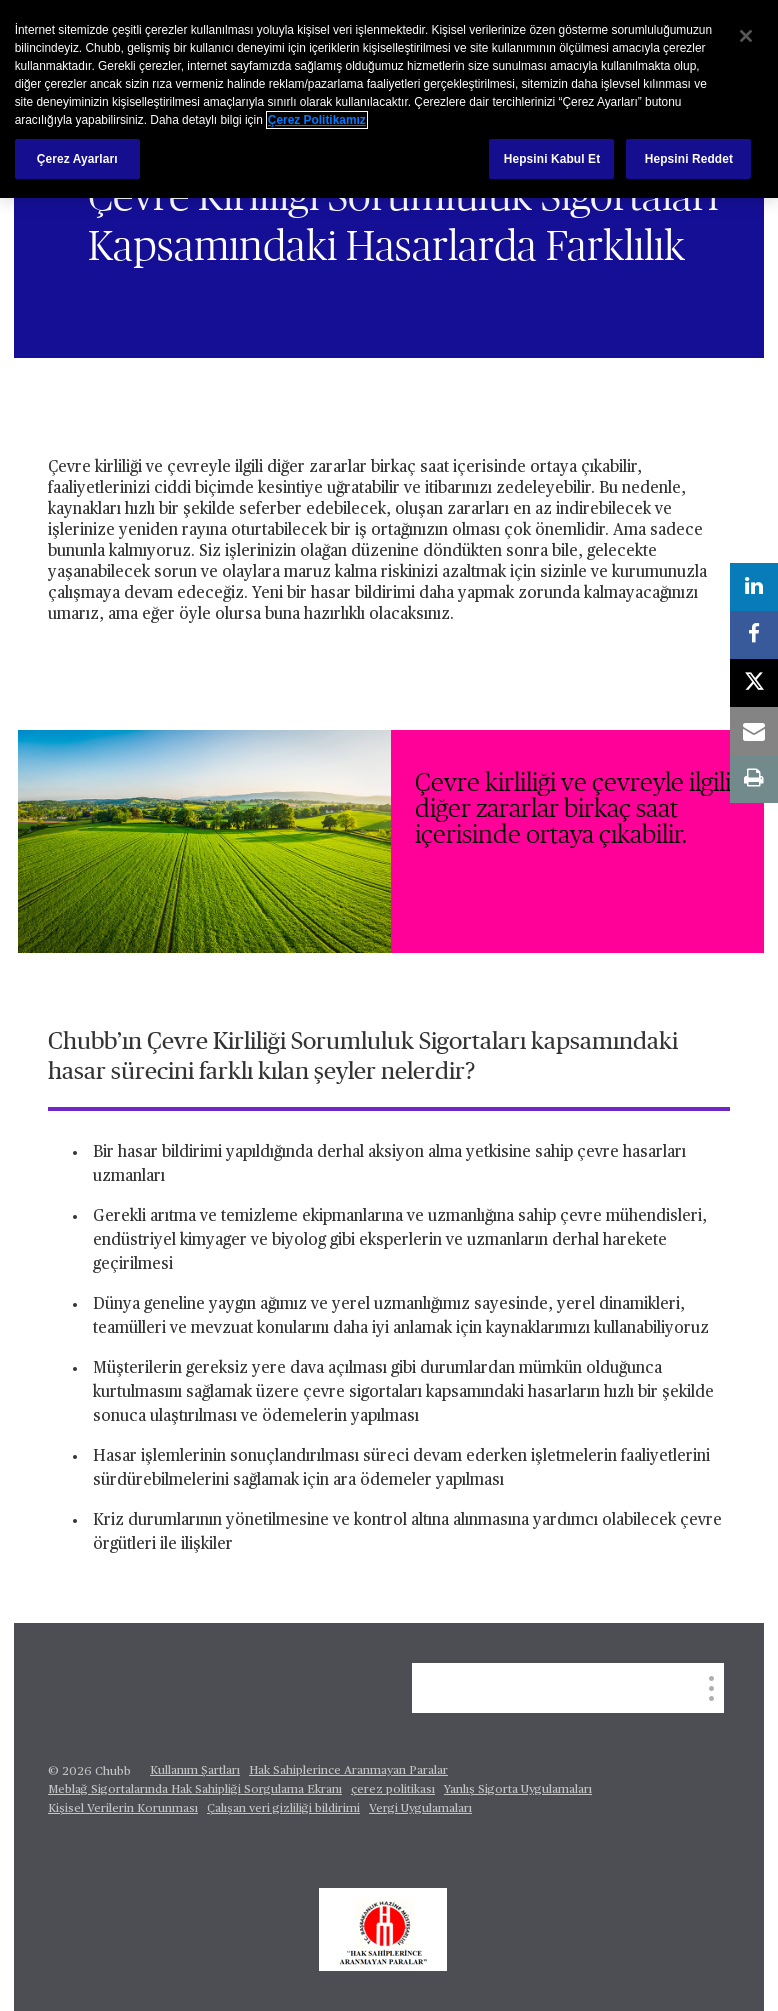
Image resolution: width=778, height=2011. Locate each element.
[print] (754, 779)
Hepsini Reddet (689, 159)
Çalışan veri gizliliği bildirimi (283, 1809)
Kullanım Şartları (195, 1771)
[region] (389, 99)
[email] (754, 731)
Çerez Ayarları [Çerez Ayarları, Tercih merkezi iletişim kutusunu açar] (77, 159)
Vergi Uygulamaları (420, 1809)
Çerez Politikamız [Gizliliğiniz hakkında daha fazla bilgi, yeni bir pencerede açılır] (317, 120)
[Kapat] (746, 36)
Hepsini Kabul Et (552, 159)
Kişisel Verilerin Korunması (123, 1809)
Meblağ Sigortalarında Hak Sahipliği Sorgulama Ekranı (195, 1790)
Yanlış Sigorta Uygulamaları (518, 1790)
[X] (754, 683)
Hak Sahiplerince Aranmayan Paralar (348, 1771)
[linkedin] (754, 587)
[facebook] (754, 635)
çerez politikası (393, 1790)
